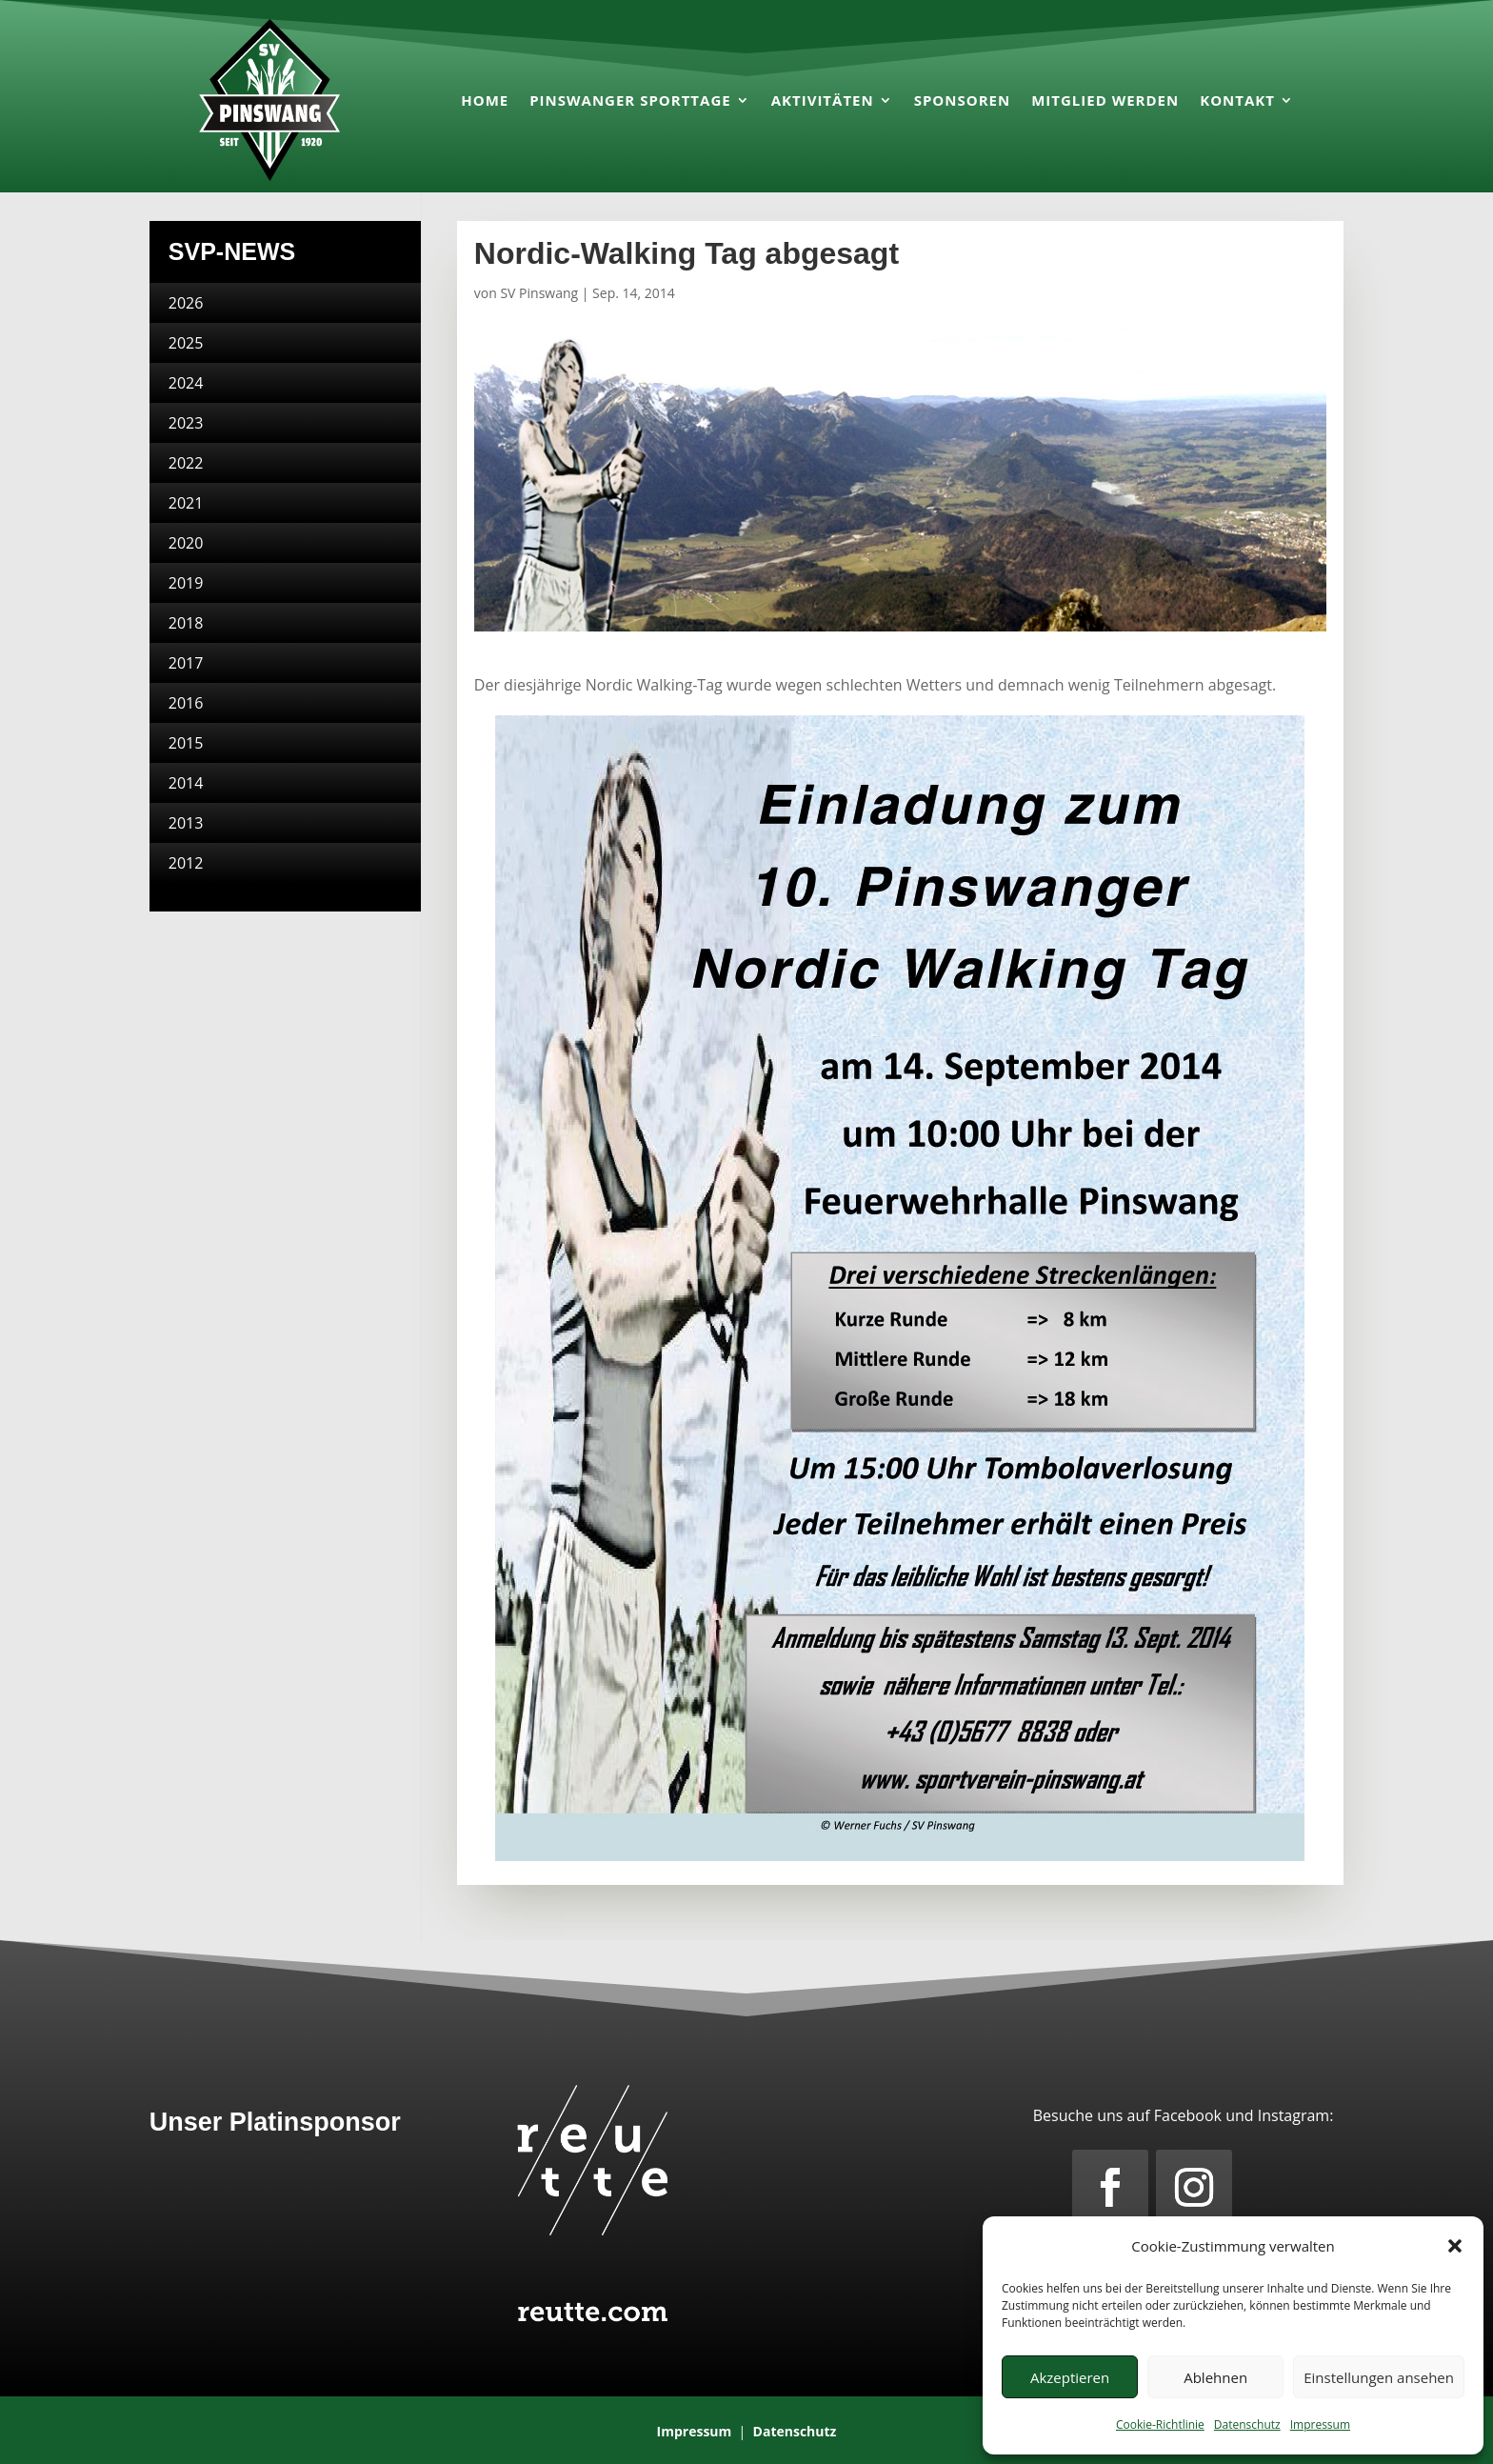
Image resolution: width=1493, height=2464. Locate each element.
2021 (186, 502)
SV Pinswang (539, 293)
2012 (186, 862)
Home (484, 100)
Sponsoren (962, 100)
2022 (186, 462)
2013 (186, 822)
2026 (186, 302)
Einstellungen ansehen (1379, 2377)
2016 (186, 702)
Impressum (1320, 2424)
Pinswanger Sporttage (629, 100)
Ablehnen (1215, 2377)
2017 (186, 662)
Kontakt (1237, 100)
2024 (186, 382)
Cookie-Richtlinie (1160, 2424)
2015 (186, 742)
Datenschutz (1247, 2424)
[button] (1454, 2245)
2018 (186, 622)
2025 (186, 342)
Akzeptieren (1069, 2377)
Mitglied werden (1105, 100)
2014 (186, 782)
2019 (186, 582)
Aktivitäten (822, 100)
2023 (186, 422)
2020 (186, 542)
